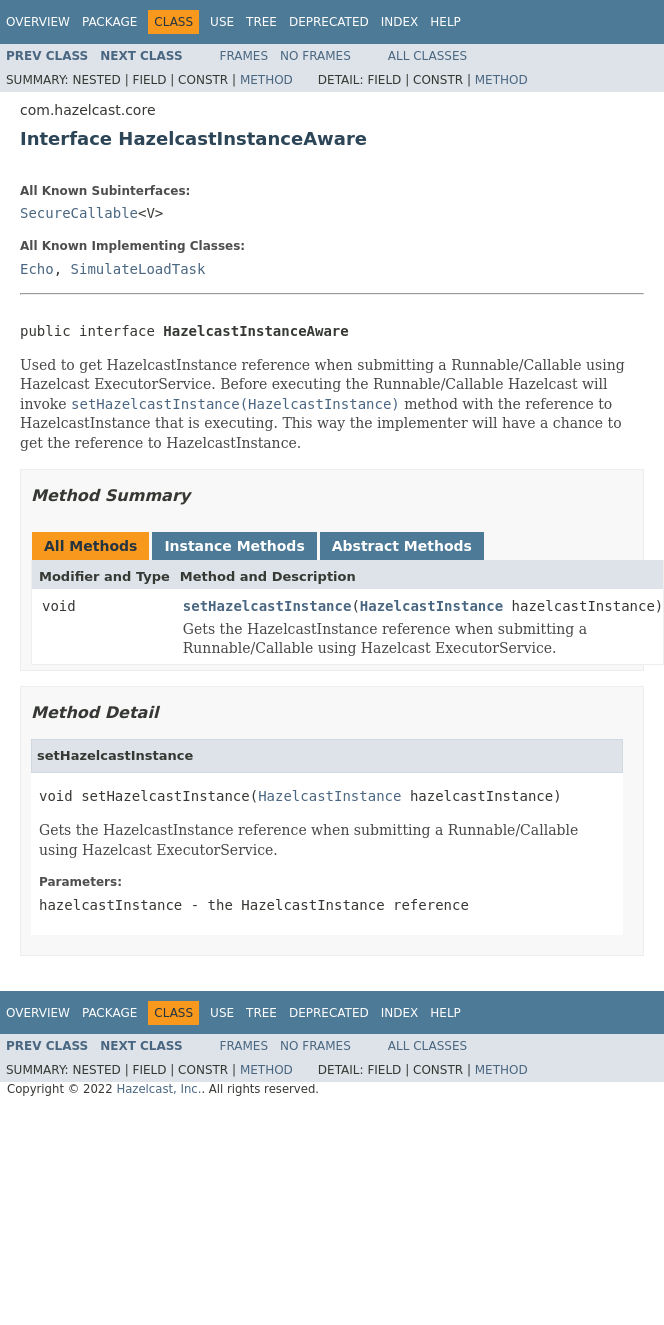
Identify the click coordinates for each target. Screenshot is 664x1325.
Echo (37, 269)
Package (109, 22)
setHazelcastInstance (267, 606)
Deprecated (329, 22)
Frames (244, 56)
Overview (38, 22)
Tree (261, 22)
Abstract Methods (402, 546)
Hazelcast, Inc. (158, 1089)
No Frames (315, 56)
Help (445, 22)
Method (266, 80)
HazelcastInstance (431, 606)
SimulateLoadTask (138, 269)
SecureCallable (79, 213)
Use (222, 22)
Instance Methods (234, 546)
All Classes (427, 56)
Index (400, 22)
